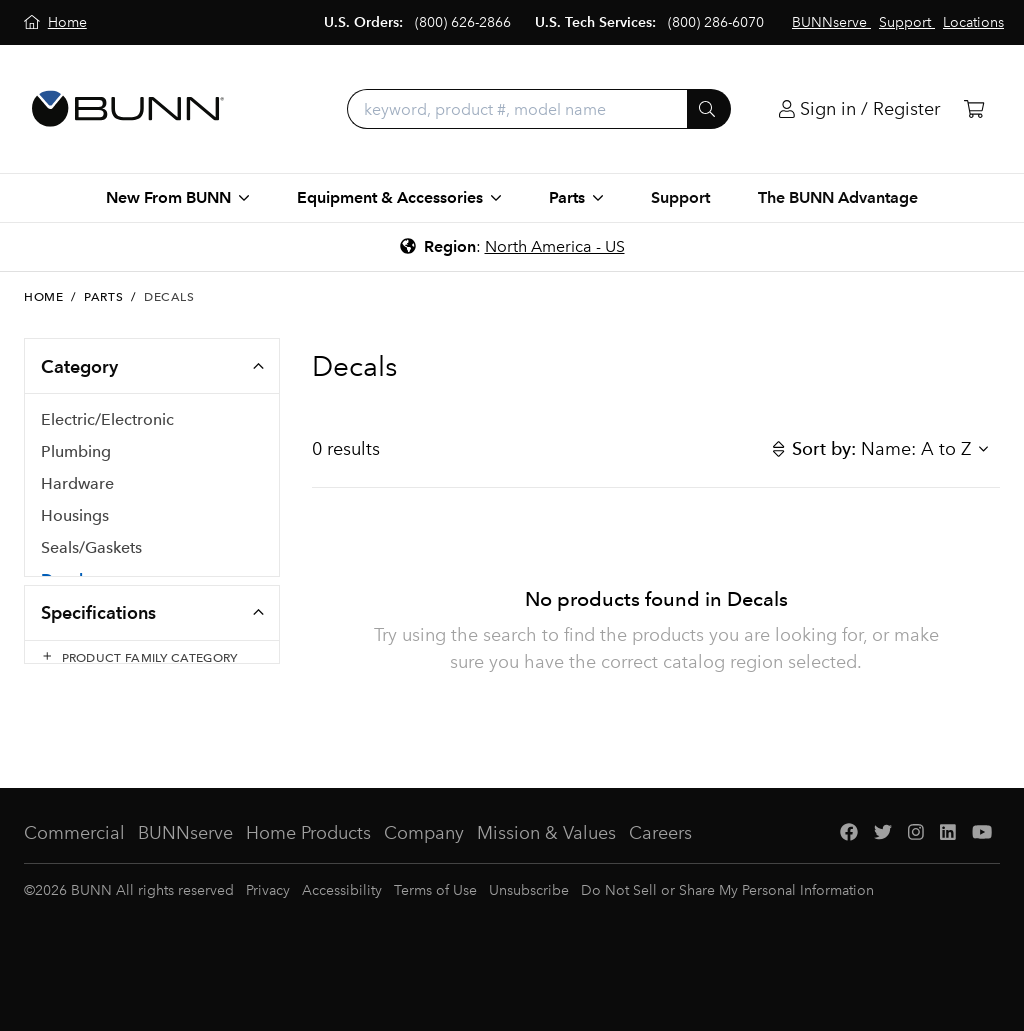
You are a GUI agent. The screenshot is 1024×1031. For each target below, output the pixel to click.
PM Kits (68, 649)
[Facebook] (849, 867)
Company (424, 867)
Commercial (74, 867)
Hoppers (73, 617)
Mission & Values (546, 867)
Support (680, 197)
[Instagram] (916, 867)
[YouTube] (982, 867)
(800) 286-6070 (716, 22)
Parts (103, 297)
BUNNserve (185, 867)
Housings (75, 521)
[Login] (859, 109)
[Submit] (709, 109)
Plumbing (76, 457)
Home (43, 297)
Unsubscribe (529, 924)
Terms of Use (435, 924)
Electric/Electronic (107, 425)
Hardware (77, 489)
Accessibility (342, 924)
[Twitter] (883, 867)
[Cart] (974, 109)
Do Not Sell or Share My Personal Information (727, 924)
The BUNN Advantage (838, 197)
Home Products (308, 867)
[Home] (55, 22)
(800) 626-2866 (463, 22)
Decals (65, 585)
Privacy (268, 924)
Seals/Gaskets (91, 553)
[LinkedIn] (948, 867)
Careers (660, 867)
